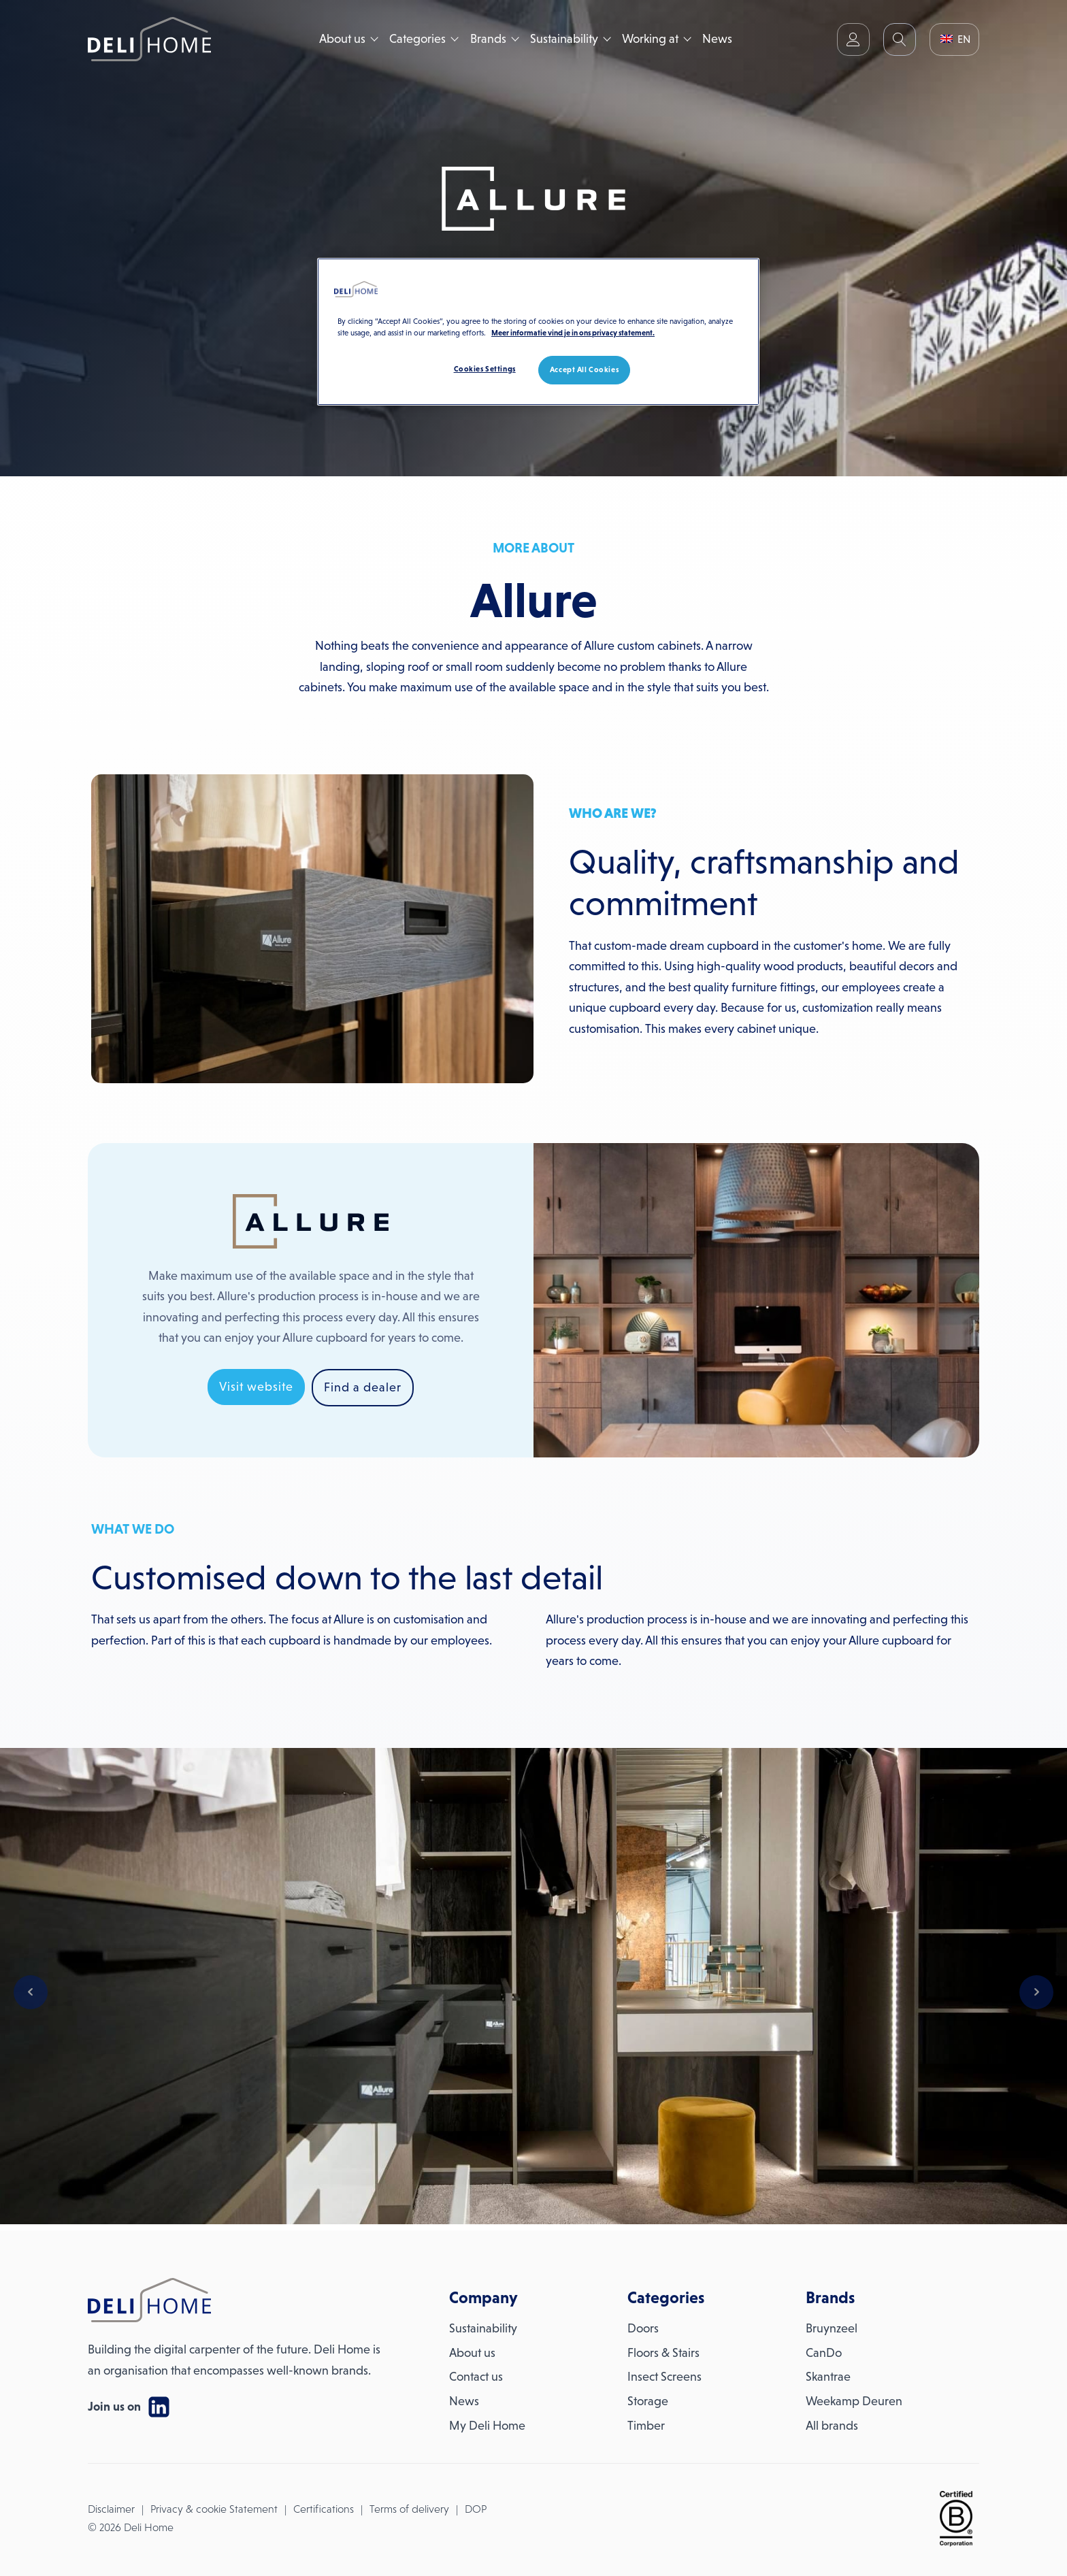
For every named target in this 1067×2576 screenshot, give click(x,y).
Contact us (476, 2376)
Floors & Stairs (663, 2353)
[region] (538, 332)
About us (342, 39)
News (717, 39)
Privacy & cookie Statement (214, 2509)
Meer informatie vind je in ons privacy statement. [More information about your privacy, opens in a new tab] (573, 333)
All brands (832, 2425)
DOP (476, 2509)
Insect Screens (664, 2376)
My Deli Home (487, 2425)
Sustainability (564, 39)
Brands (488, 39)
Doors (643, 2328)
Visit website (256, 1386)
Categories (417, 39)
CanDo (824, 2353)
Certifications (323, 2509)
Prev (31, 1992)
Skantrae (828, 2376)
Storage (647, 2401)
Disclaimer (111, 2509)
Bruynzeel (831, 2328)
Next (1036, 1992)
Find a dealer (362, 1387)
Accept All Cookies (584, 369)
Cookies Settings (485, 369)
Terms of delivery (409, 2509)
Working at (650, 39)
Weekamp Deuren (854, 2401)
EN (955, 39)
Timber (646, 2425)
